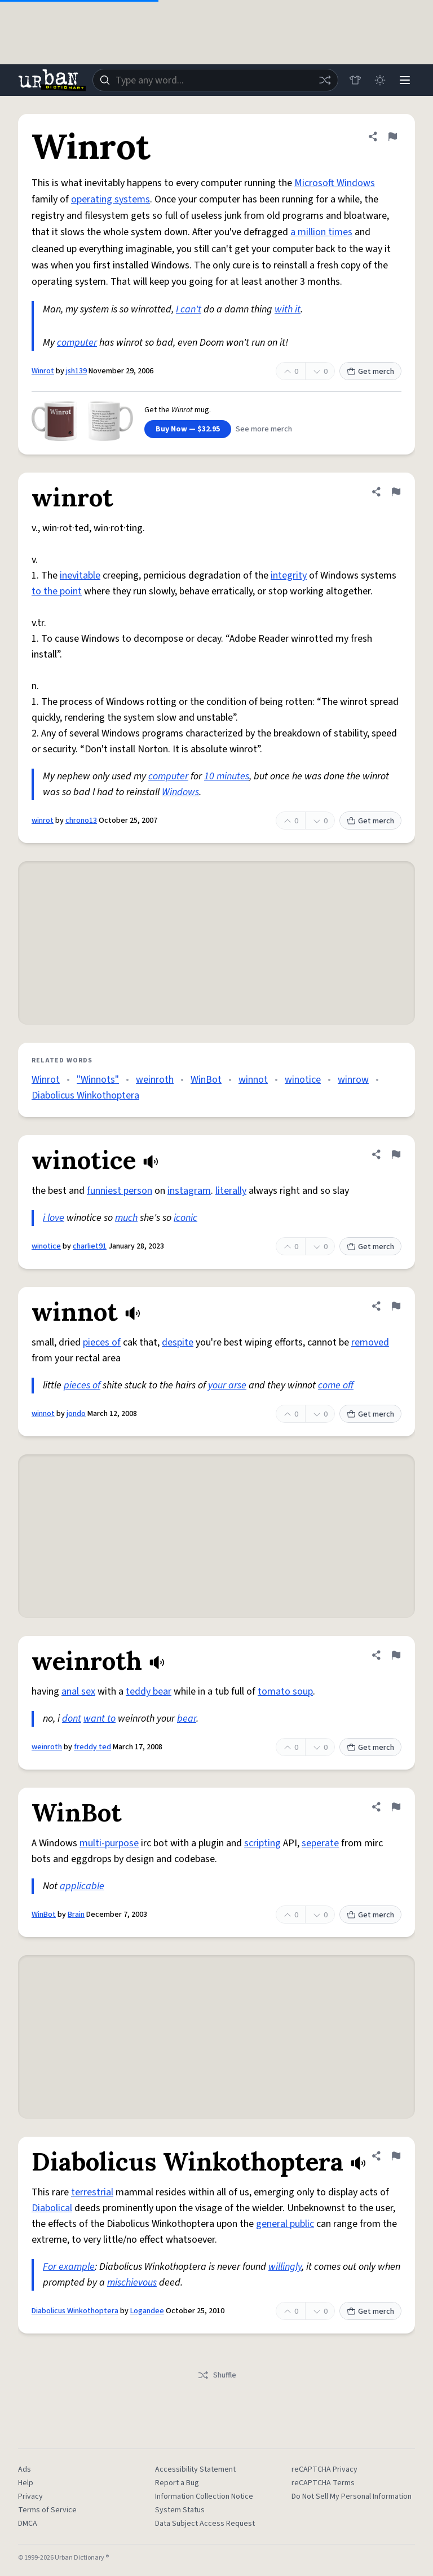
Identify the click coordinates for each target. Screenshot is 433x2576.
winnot (253, 1080)
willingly (285, 2267)
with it (288, 309)
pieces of (102, 1342)
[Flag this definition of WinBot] (396, 1807)
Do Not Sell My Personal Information (351, 2496)
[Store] (355, 80)
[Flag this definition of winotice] (396, 1154)
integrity (289, 575)
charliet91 (90, 1246)
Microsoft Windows (334, 183)
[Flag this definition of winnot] (396, 1306)
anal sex (78, 1691)
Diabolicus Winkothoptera (85, 1095)
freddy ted (92, 1747)
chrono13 (81, 820)
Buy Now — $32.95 (188, 429)
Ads (24, 2469)
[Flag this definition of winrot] (396, 492)
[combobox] (215, 80)
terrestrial (92, 2192)
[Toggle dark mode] (380, 80)
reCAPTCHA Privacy (324, 2469)
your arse (227, 1385)
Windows (180, 792)
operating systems (110, 199)
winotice (303, 1080)
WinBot (206, 1080)
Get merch (370, 371)
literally (230, 1191)
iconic (185, 1218)
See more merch (264, 429)
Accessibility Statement (195, 2469)
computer (77, 343)
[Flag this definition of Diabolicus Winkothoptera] (396, 2156)
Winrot (43, 371)
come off (336, 1385)
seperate (320, 1843)
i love (53, 1218)
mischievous (132, 2282)
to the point (57, 591)
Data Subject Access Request (205, 2523)
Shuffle (216, 2375)
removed (370, 1342)
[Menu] (405, 80)
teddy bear (148, 1691)
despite (177, 1342)
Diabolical (52, 2208)
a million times (321, 232)
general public (285, 2224)
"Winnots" (98, 1080)
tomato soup (285, 1691)
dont (71, 1719)
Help (25, 2483)
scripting (262, 1843)
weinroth (155, 1080)
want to (99, 1719)
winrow (353, 1080)
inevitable (80, 575)
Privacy (30, 2496)
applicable (82, 1886)
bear (186, 1719)
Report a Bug (177, 2483)
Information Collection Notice (204, 2496)
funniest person (119, 1191)
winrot (43, 820)
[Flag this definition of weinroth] (396, 1655)
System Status (180, 2510)
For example (69, 2267)
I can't (188, 309)
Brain (76, 1914)
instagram (189, 1191)
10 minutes (226, 776)
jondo (76, 1413)
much (126, 1218)
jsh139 (76, 371)
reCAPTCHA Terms (323, 2483)
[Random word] (325, 80)
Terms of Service (47, 2510)
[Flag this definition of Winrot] (392, 136)
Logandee (147, 2311)
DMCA (27, 2523)
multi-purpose (109, 1843)
